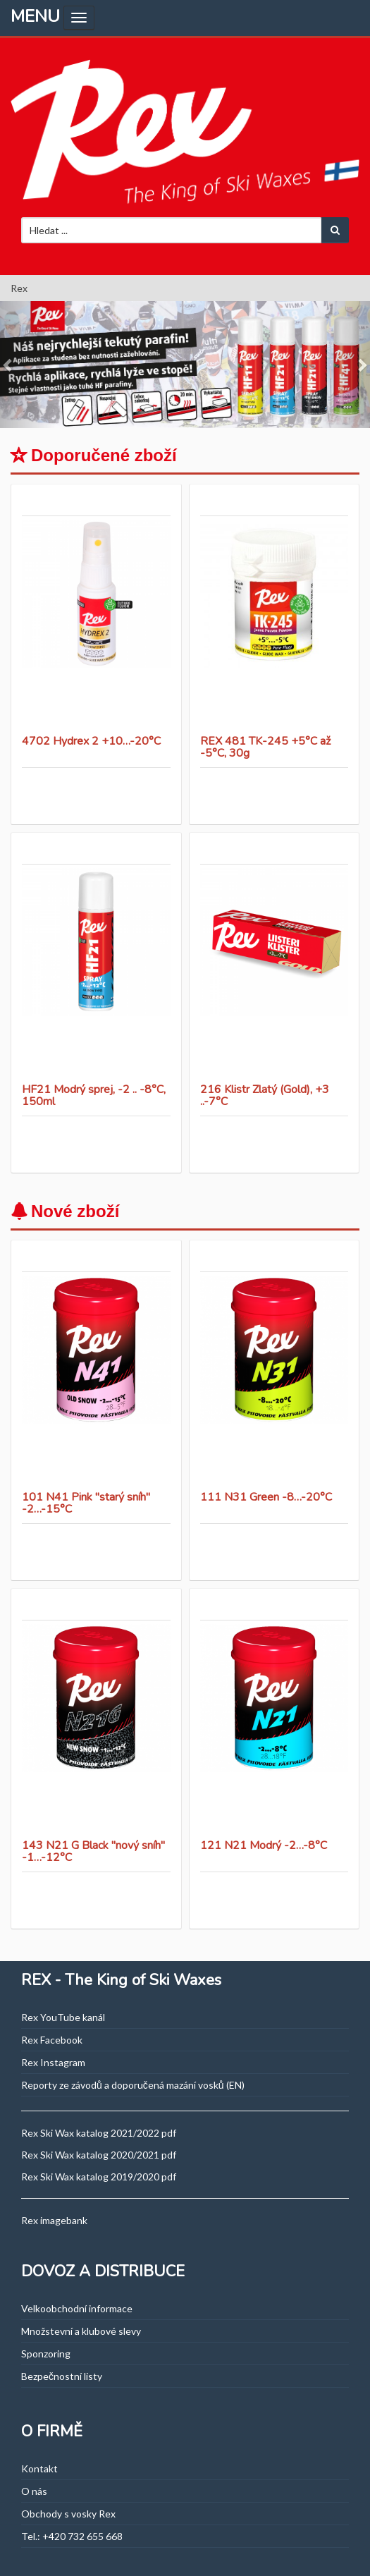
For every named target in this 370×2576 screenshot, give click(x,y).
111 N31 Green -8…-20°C (266, 1497)
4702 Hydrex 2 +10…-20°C (91, 741)
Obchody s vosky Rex (68, 2514)
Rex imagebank (54, 2220)
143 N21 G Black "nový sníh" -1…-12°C (93, 1852)
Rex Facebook (51, 2040)
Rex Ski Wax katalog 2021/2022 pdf (98, 2133)
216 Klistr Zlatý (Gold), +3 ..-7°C (264, 1096)
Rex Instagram (53, 2062)
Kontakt (39, 2468)
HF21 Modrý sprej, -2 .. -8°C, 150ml (94, 1096)
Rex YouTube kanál (63, 2017)
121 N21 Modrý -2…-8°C (263, 1845)
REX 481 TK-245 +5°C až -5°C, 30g (265, 747)
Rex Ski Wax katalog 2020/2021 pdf (98, 2155)
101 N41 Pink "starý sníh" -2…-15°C (86, 1503)
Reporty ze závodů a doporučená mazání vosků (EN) (133, 2085)
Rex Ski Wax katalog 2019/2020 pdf (98, 2177)
